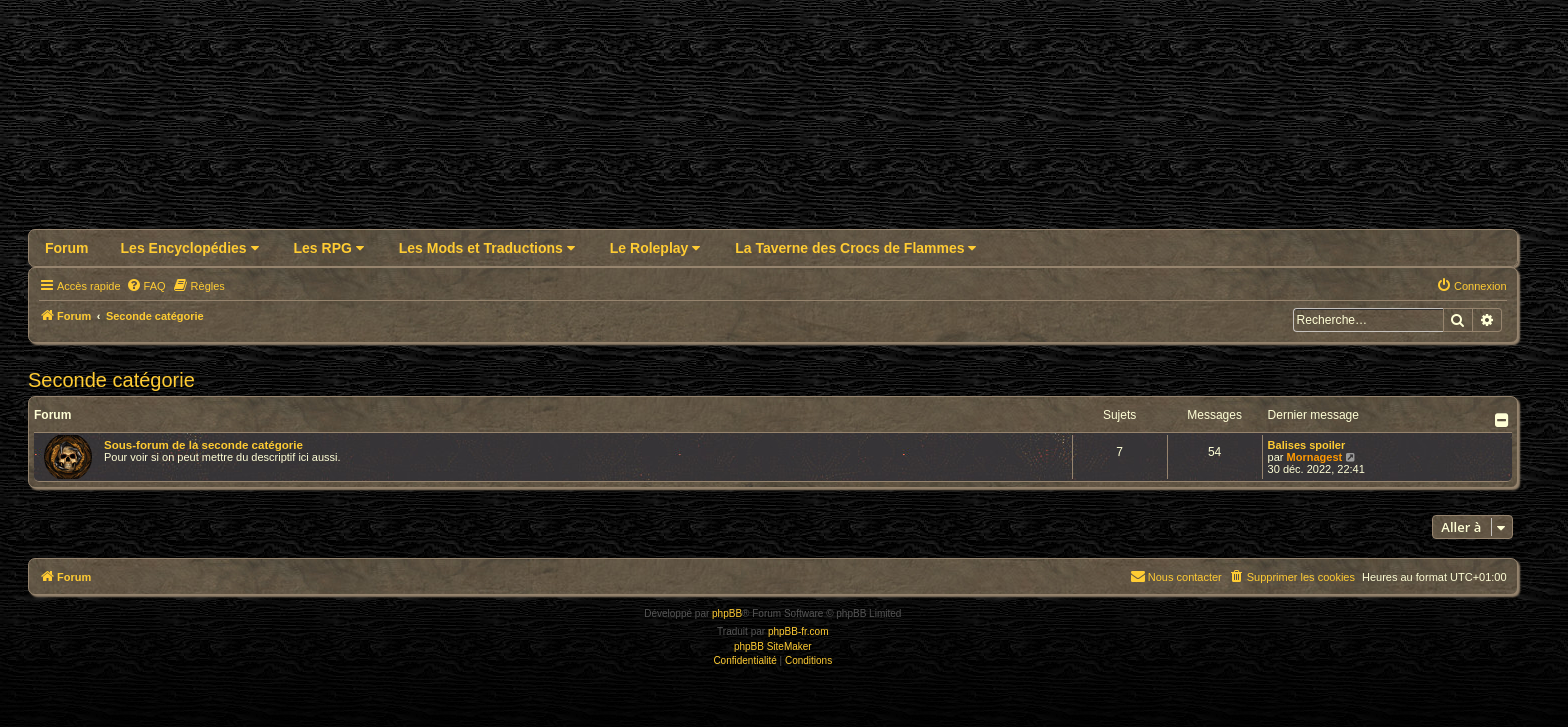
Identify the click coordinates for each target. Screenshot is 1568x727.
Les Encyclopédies (190, 248)
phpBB (727, 613)
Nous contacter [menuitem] (1176, 576)
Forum (67, 248)
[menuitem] (146, 286)
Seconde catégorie (111, 380)
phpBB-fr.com (798, 631)
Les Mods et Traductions (487, 248)
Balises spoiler (1307, 445)
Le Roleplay (655, 248)
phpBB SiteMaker (773, 646)
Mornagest (1315, 457)
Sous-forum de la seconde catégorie (203, 445)
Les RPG (329, 248)
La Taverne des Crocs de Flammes (855, 248)
